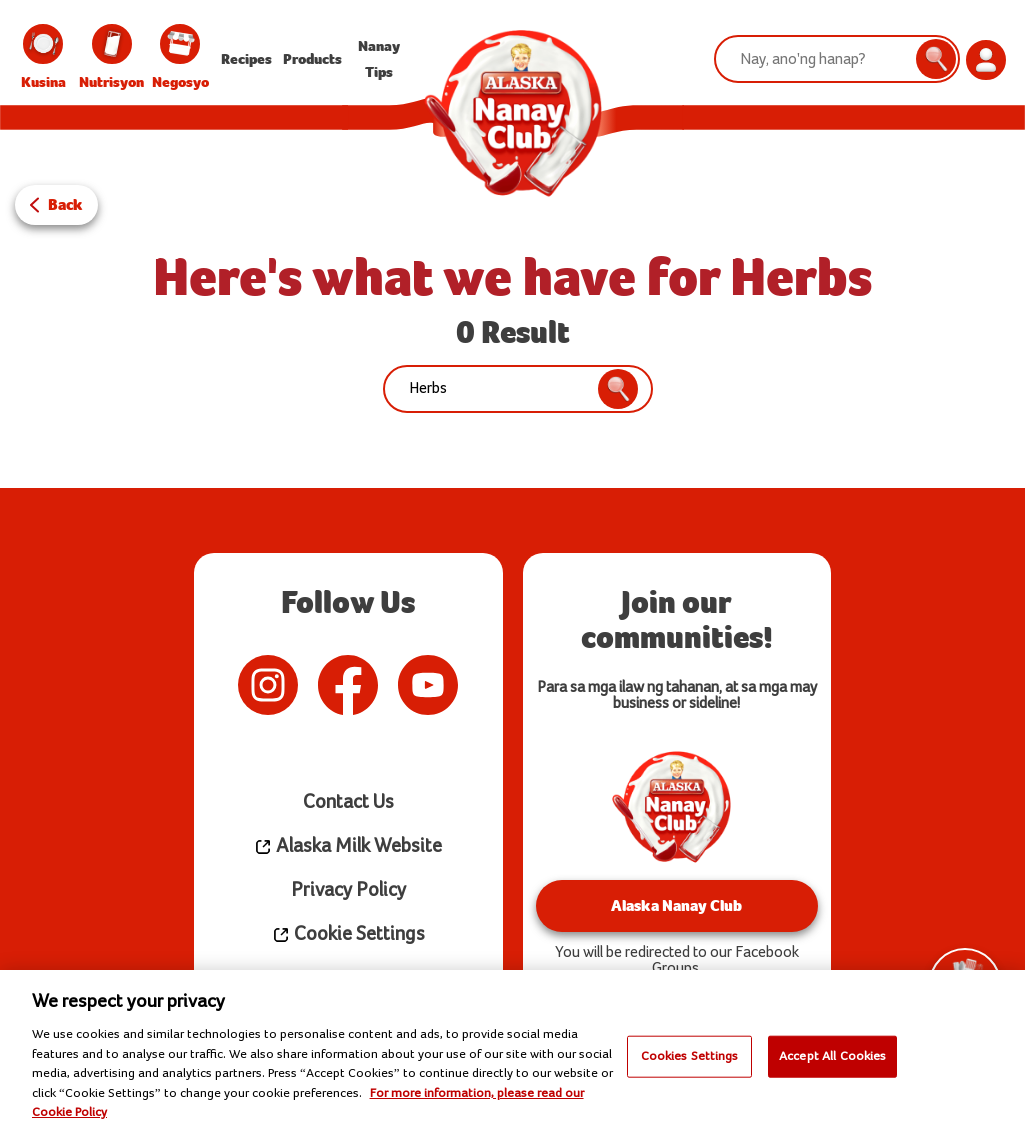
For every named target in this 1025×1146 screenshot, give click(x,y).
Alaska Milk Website (348, 846)
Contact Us (348, 802)
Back (65, 204)
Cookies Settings (690, 1056)
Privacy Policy (348, 890)
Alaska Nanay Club (676, 905)
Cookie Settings (348, 934)
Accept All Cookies (832, 1056)
